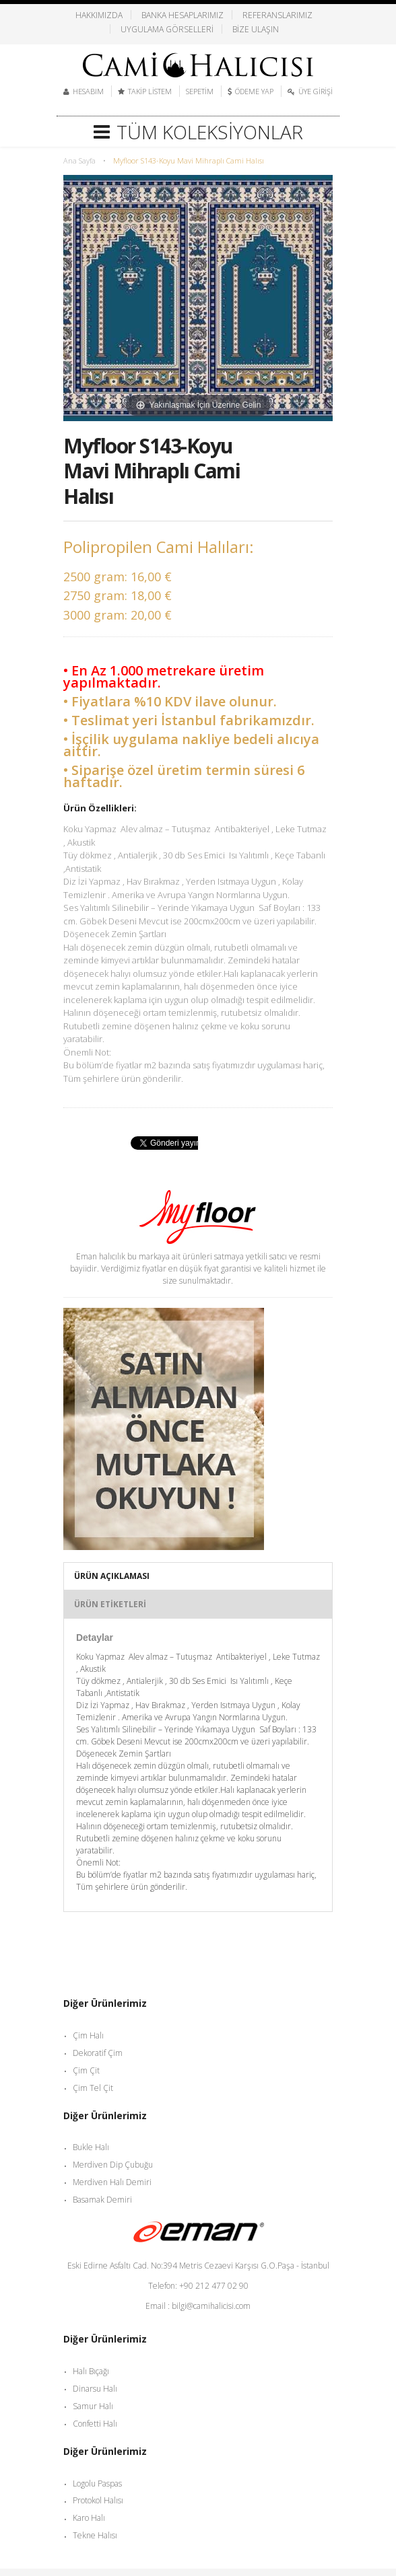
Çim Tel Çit (93, 2088)
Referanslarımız (277, 15)
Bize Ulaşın (255, 29)
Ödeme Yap (254, 91)
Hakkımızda (99, 15)
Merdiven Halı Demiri (112, 2182)
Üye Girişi (315, 91)
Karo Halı (89, 2518)
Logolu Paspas (97, 2483)
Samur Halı (93, 2406)
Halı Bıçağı (91, 2371)
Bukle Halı (91, 2147)
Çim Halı (88, 2035)
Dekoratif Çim (98, 2053)
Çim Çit (86, 2070)
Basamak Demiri (102, 2199)
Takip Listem (150, 91)
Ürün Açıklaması (112, 1576)
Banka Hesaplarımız (182, 15)
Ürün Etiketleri (110, 1604)
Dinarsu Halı (95, 2388)
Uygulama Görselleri (167, 29)
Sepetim (199, 91)
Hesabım (88, 91)
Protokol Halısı (98, 2500)
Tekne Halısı (95, 2535)
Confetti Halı (95, 2423)
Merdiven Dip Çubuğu (113, 2164)
